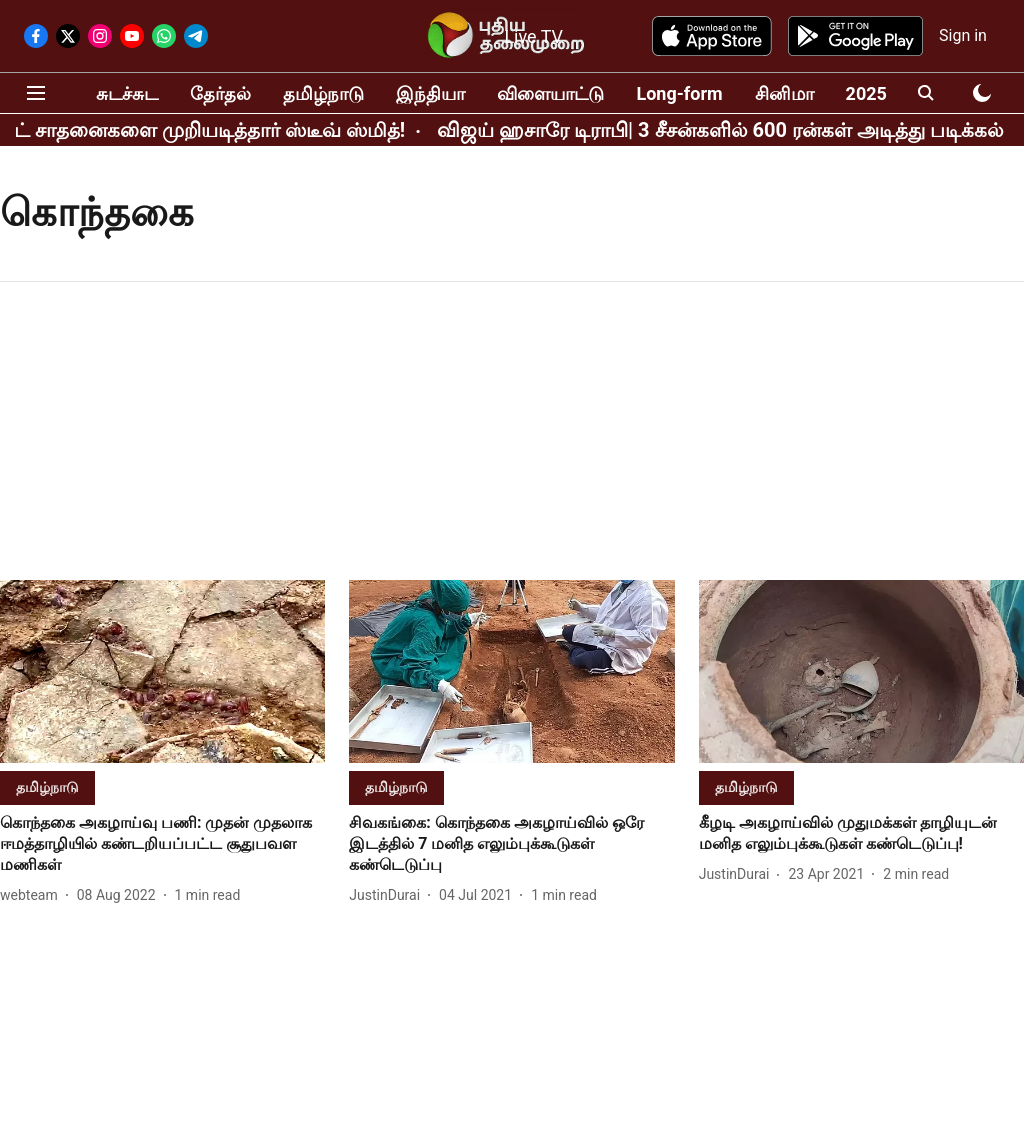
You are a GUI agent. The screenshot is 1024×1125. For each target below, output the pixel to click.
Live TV (533, 36)
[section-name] (47, 786)
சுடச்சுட (127, 93)
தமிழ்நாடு (323, 93)
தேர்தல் (220, 93)
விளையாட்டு (550, 93)
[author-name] (33, 895)
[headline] (162, 844)
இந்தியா (430, 93)
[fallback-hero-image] (162, 671)
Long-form (679, 93)
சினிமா (784, 93)
